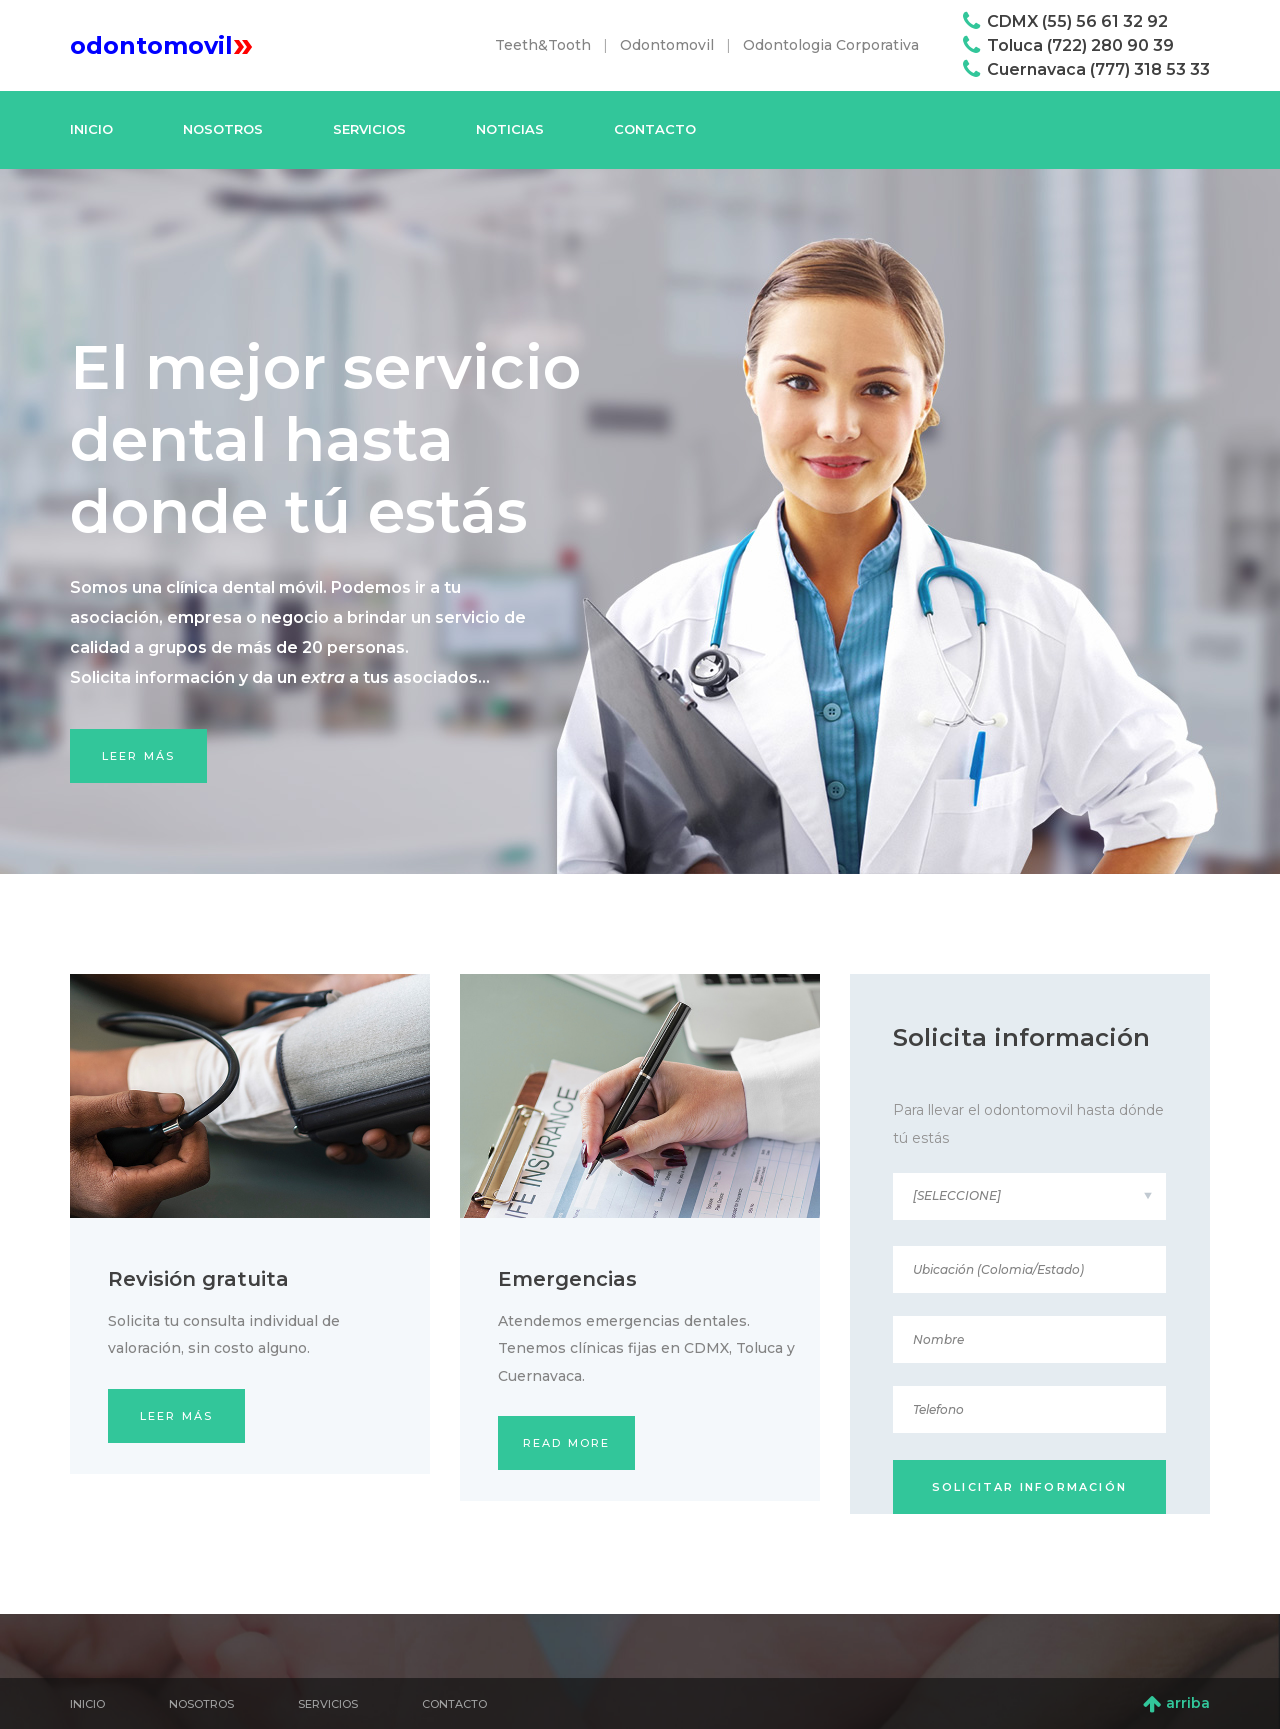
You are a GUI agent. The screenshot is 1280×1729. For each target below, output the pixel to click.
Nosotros (223, 129)
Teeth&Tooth (543, 45)
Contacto (655, 129)
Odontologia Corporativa (831, 45)
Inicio (91, 129)
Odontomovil (667, 45)
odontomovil (161, 45)
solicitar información (1029, 1487)
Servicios (369, 129)
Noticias (510, 129)
